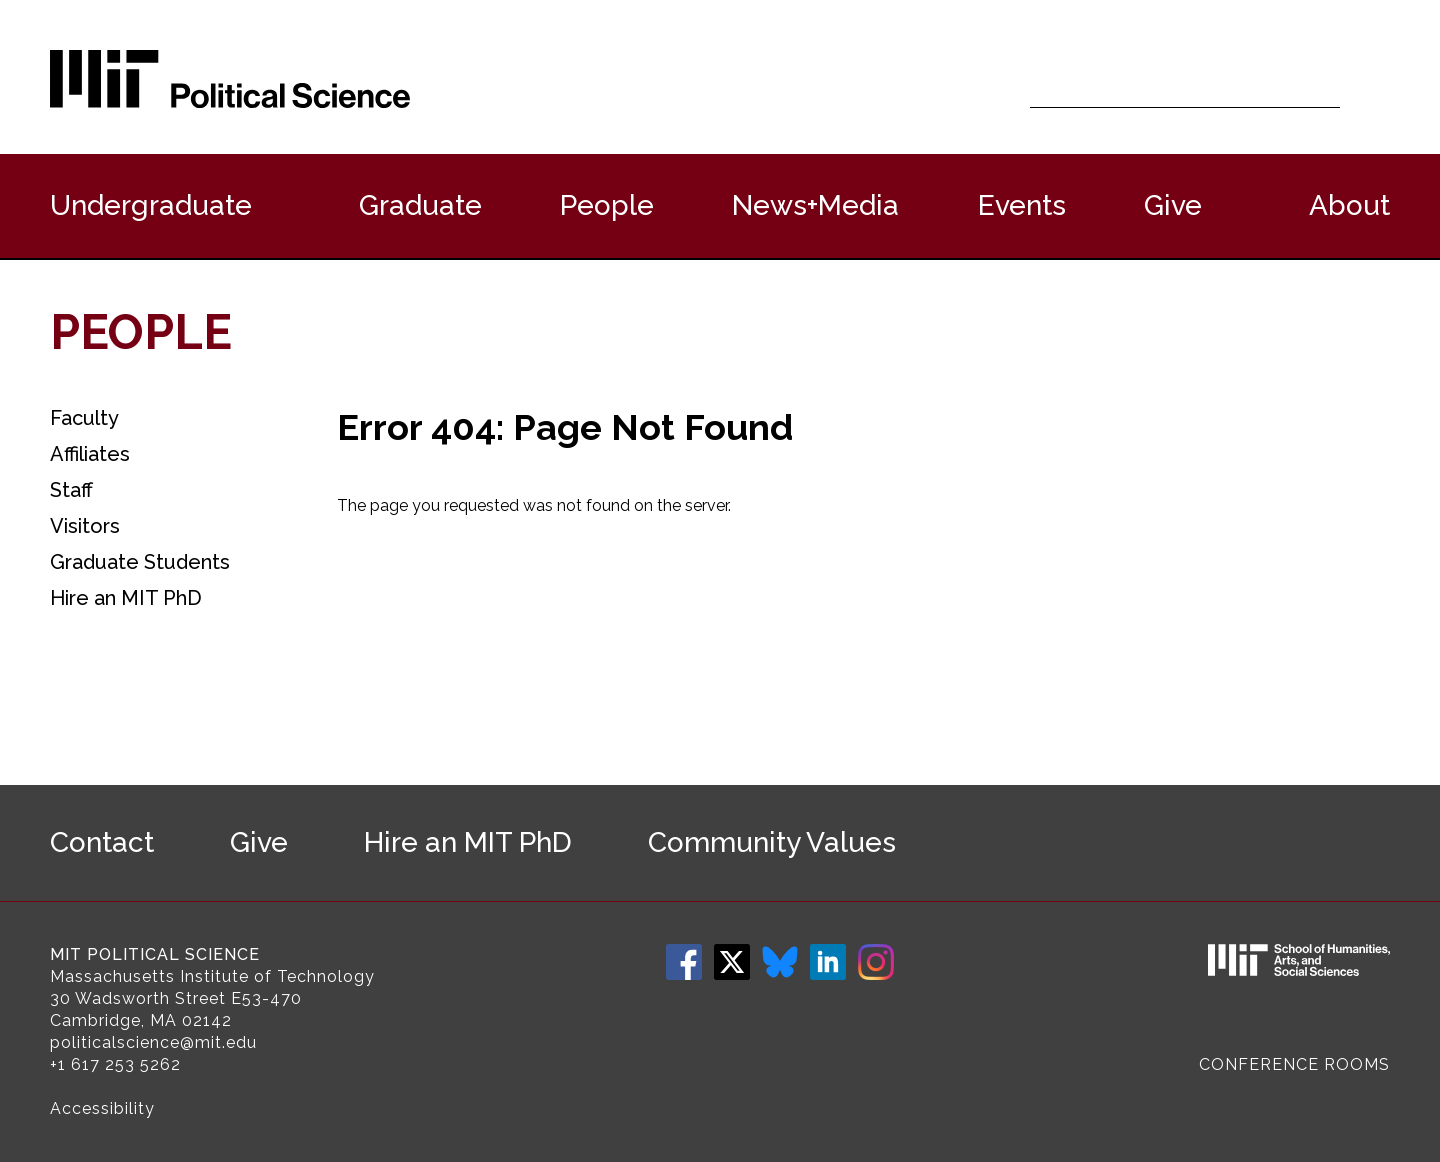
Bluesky (780, 962)
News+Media (815, 205)
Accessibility (102, 1108)
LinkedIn (828, 962)
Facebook (684, 962)
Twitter (732, 962)
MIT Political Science (155, 954)
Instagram (876, 962)
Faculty (84, 418)
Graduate (420, 205)
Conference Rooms (1294, 1064)
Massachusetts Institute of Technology (212, 976)
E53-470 (266, 998)
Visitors (85, 526)
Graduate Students (140, 562)
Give (1173, 205)
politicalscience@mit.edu (153, 1042)
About (1349, 205)
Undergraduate (151, 205)
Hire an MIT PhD (126, 598)
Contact (102, 842)
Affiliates (90, 454)
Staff (71, 490)
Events (1022, 205)
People (607, 205)
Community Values (772, 842)
